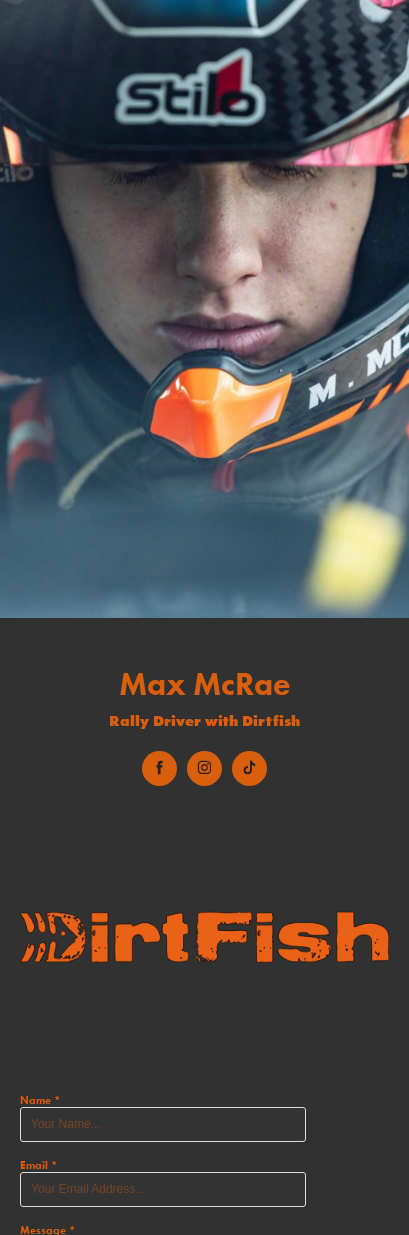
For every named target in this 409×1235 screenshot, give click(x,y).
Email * (38, 1165)
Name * (40, 1100)
